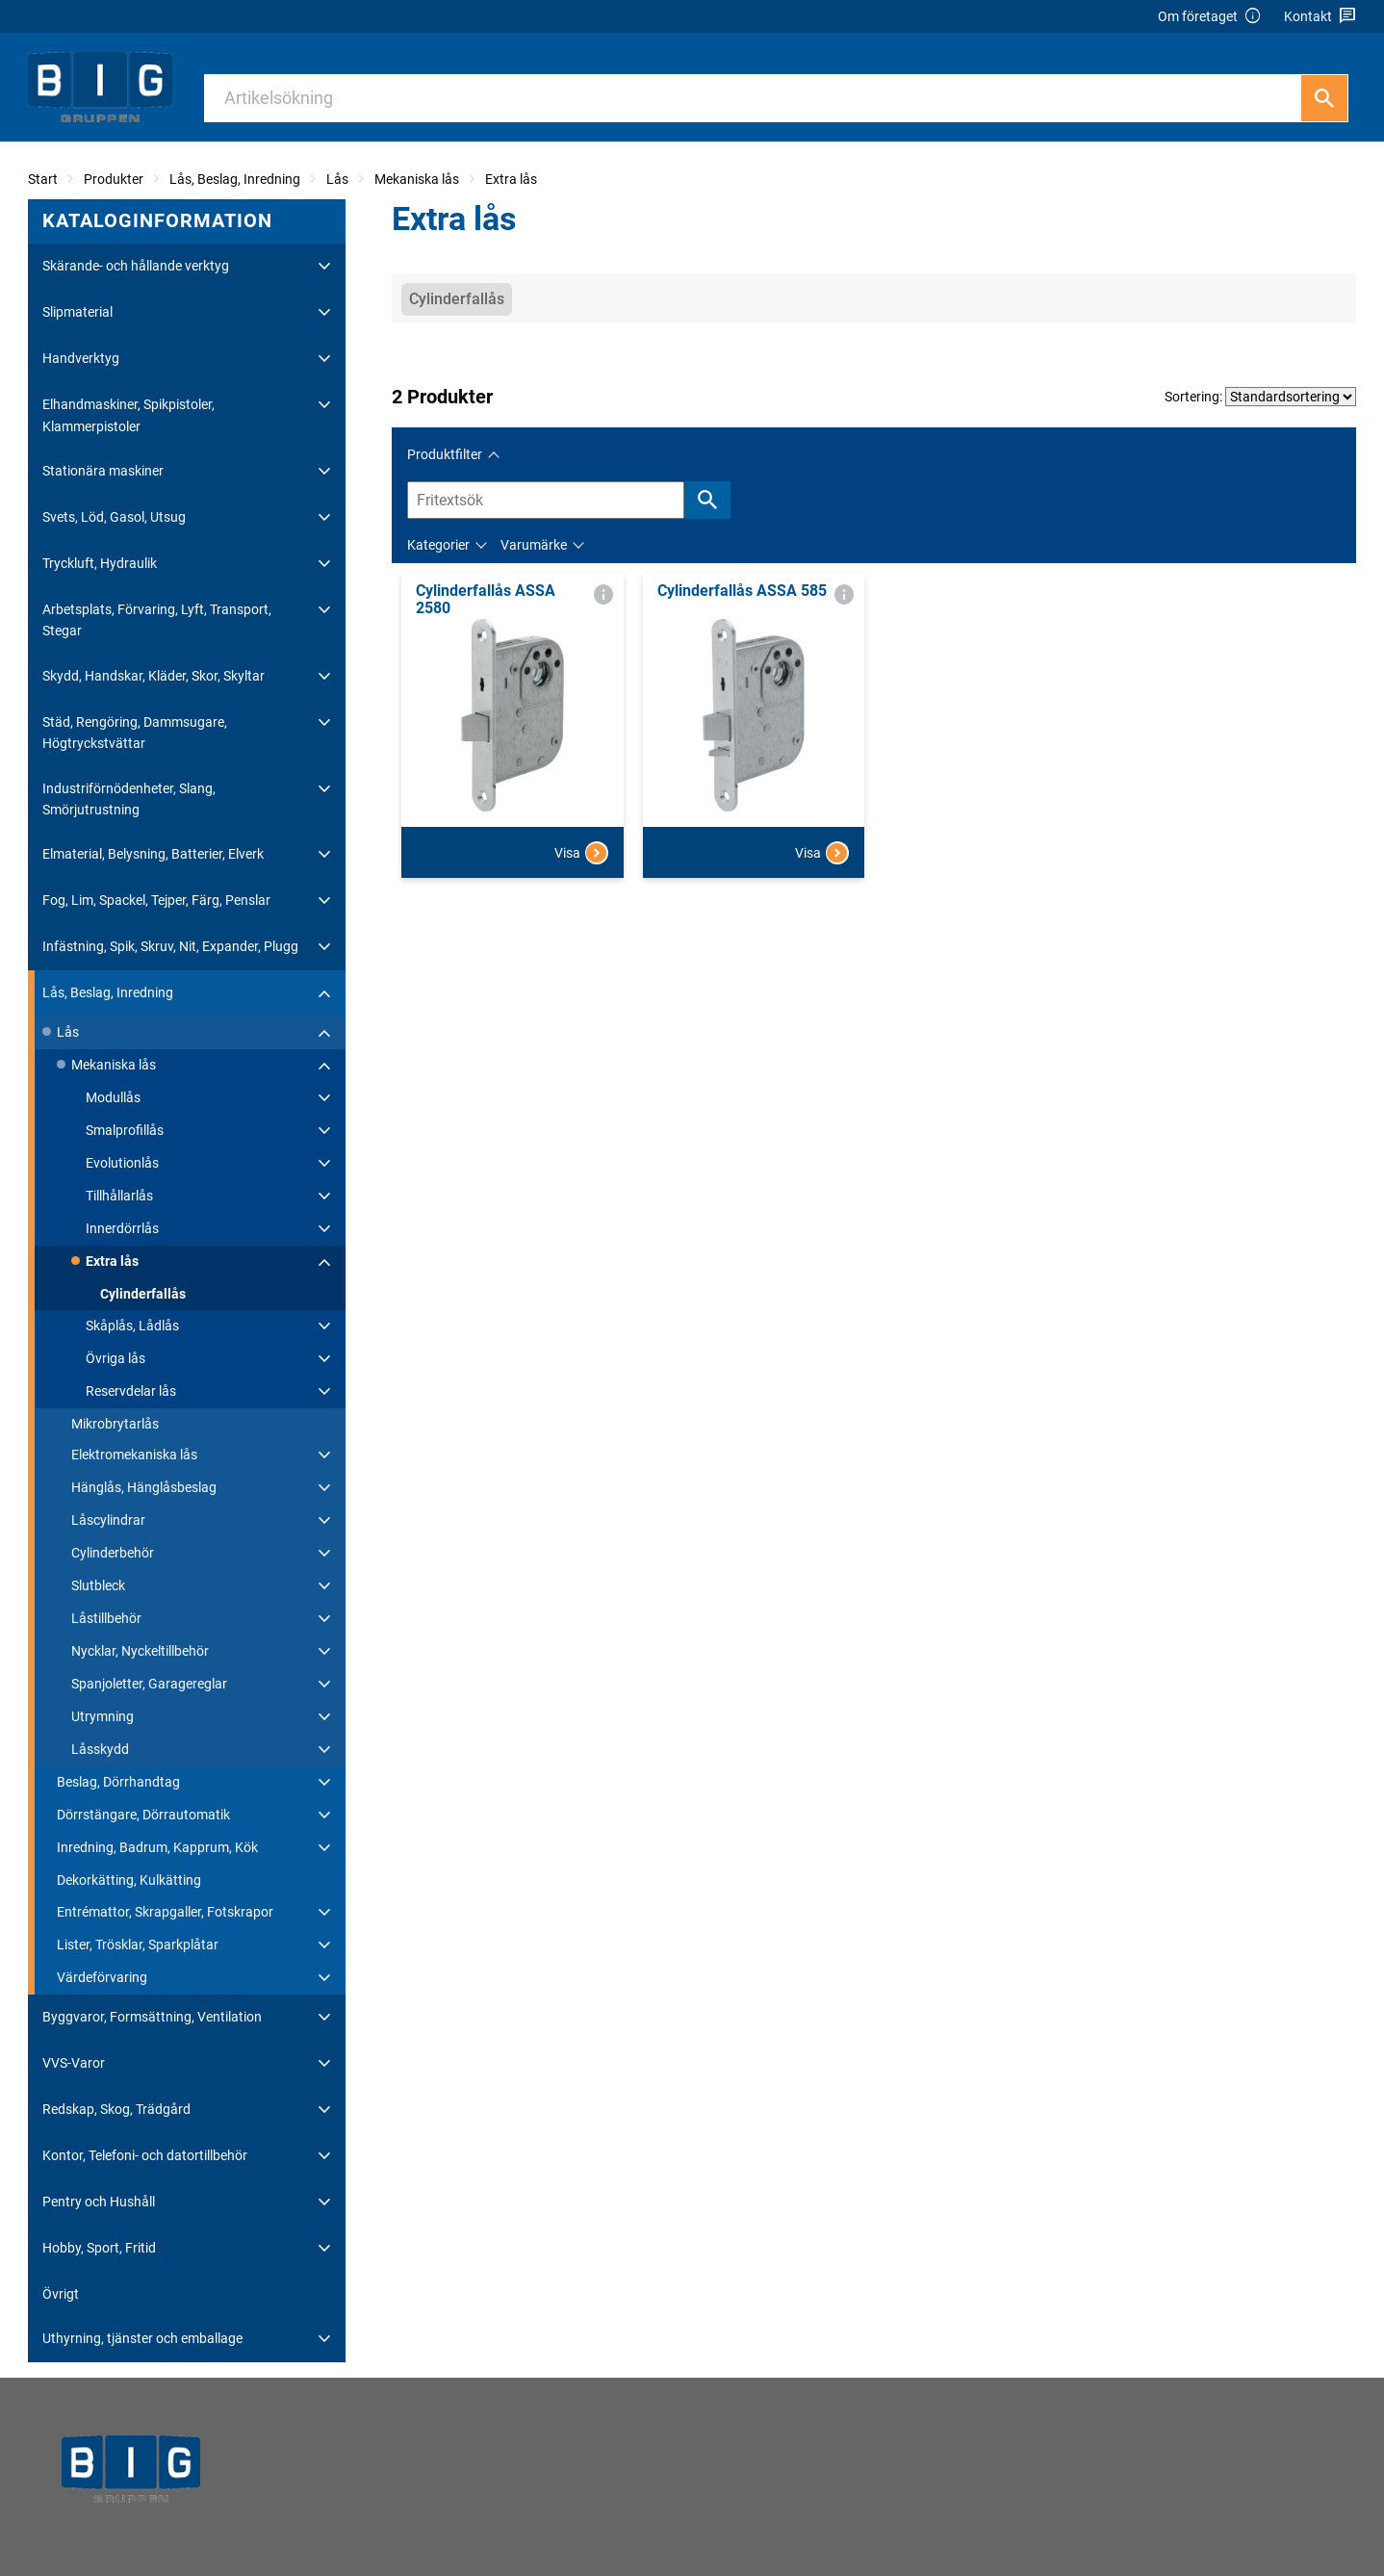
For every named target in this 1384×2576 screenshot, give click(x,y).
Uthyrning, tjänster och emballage (142, 2338)
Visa (581, 852)
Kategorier (438, 545)
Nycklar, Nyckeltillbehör (140, 1651)
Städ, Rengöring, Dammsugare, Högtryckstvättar (134, 732)
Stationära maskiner (103, 470)
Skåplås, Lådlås (132, 1325)
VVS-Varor (73, 2063)
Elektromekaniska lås (134, 1454)
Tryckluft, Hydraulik (99, 563)
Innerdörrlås (122, 1228)
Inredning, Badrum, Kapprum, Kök (157, 1847)
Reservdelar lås (131, 1391)
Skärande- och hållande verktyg (135, 265)
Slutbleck (98, 1585)
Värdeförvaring (102, 1977)
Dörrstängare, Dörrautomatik (143, 1814)
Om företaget (1210, 17)
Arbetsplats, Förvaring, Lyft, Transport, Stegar (156, 620)
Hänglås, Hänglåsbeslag (144, 1487)
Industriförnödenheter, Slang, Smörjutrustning (129, 799)
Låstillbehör (106, 1618)
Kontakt (1320, 17)
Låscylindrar (108, 1520)
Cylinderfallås (143, 1293)
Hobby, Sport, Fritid (99, 2247)
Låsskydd (100, 1749)
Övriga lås (115, 1358)
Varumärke (533, 545)
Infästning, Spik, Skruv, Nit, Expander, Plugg (170, 946)
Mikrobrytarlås (115, 1423)
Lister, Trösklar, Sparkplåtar (137, 1944)
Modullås (113, 1097)
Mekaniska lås (416, 179)
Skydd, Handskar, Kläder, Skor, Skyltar (153, 675)
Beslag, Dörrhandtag (118, 1782)
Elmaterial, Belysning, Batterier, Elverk (153, 854)
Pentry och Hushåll (98, 2201)
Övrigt (60, 2294)
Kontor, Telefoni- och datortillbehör (144, 2155)
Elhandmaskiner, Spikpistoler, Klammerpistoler (128, 415)
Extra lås (511, 179)
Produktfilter (444, 454)
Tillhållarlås (119, 1195)
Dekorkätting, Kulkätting (129, 1880)
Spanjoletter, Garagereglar (149, 1683)
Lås (337, 179)
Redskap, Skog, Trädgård (116, 2109)
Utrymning (102, 1716)
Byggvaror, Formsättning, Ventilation (152, 2016)
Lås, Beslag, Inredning (234, 179)
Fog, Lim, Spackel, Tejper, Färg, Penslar (156, 900)
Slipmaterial (77, 312)
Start (43, 179)
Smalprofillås (125, 1130)
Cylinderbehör (112, 1552)
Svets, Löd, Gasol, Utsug (114, 517)
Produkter (113, 179)
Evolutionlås (122, 1163)
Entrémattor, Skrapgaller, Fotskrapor (165, 1911)
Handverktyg (80, 358)
